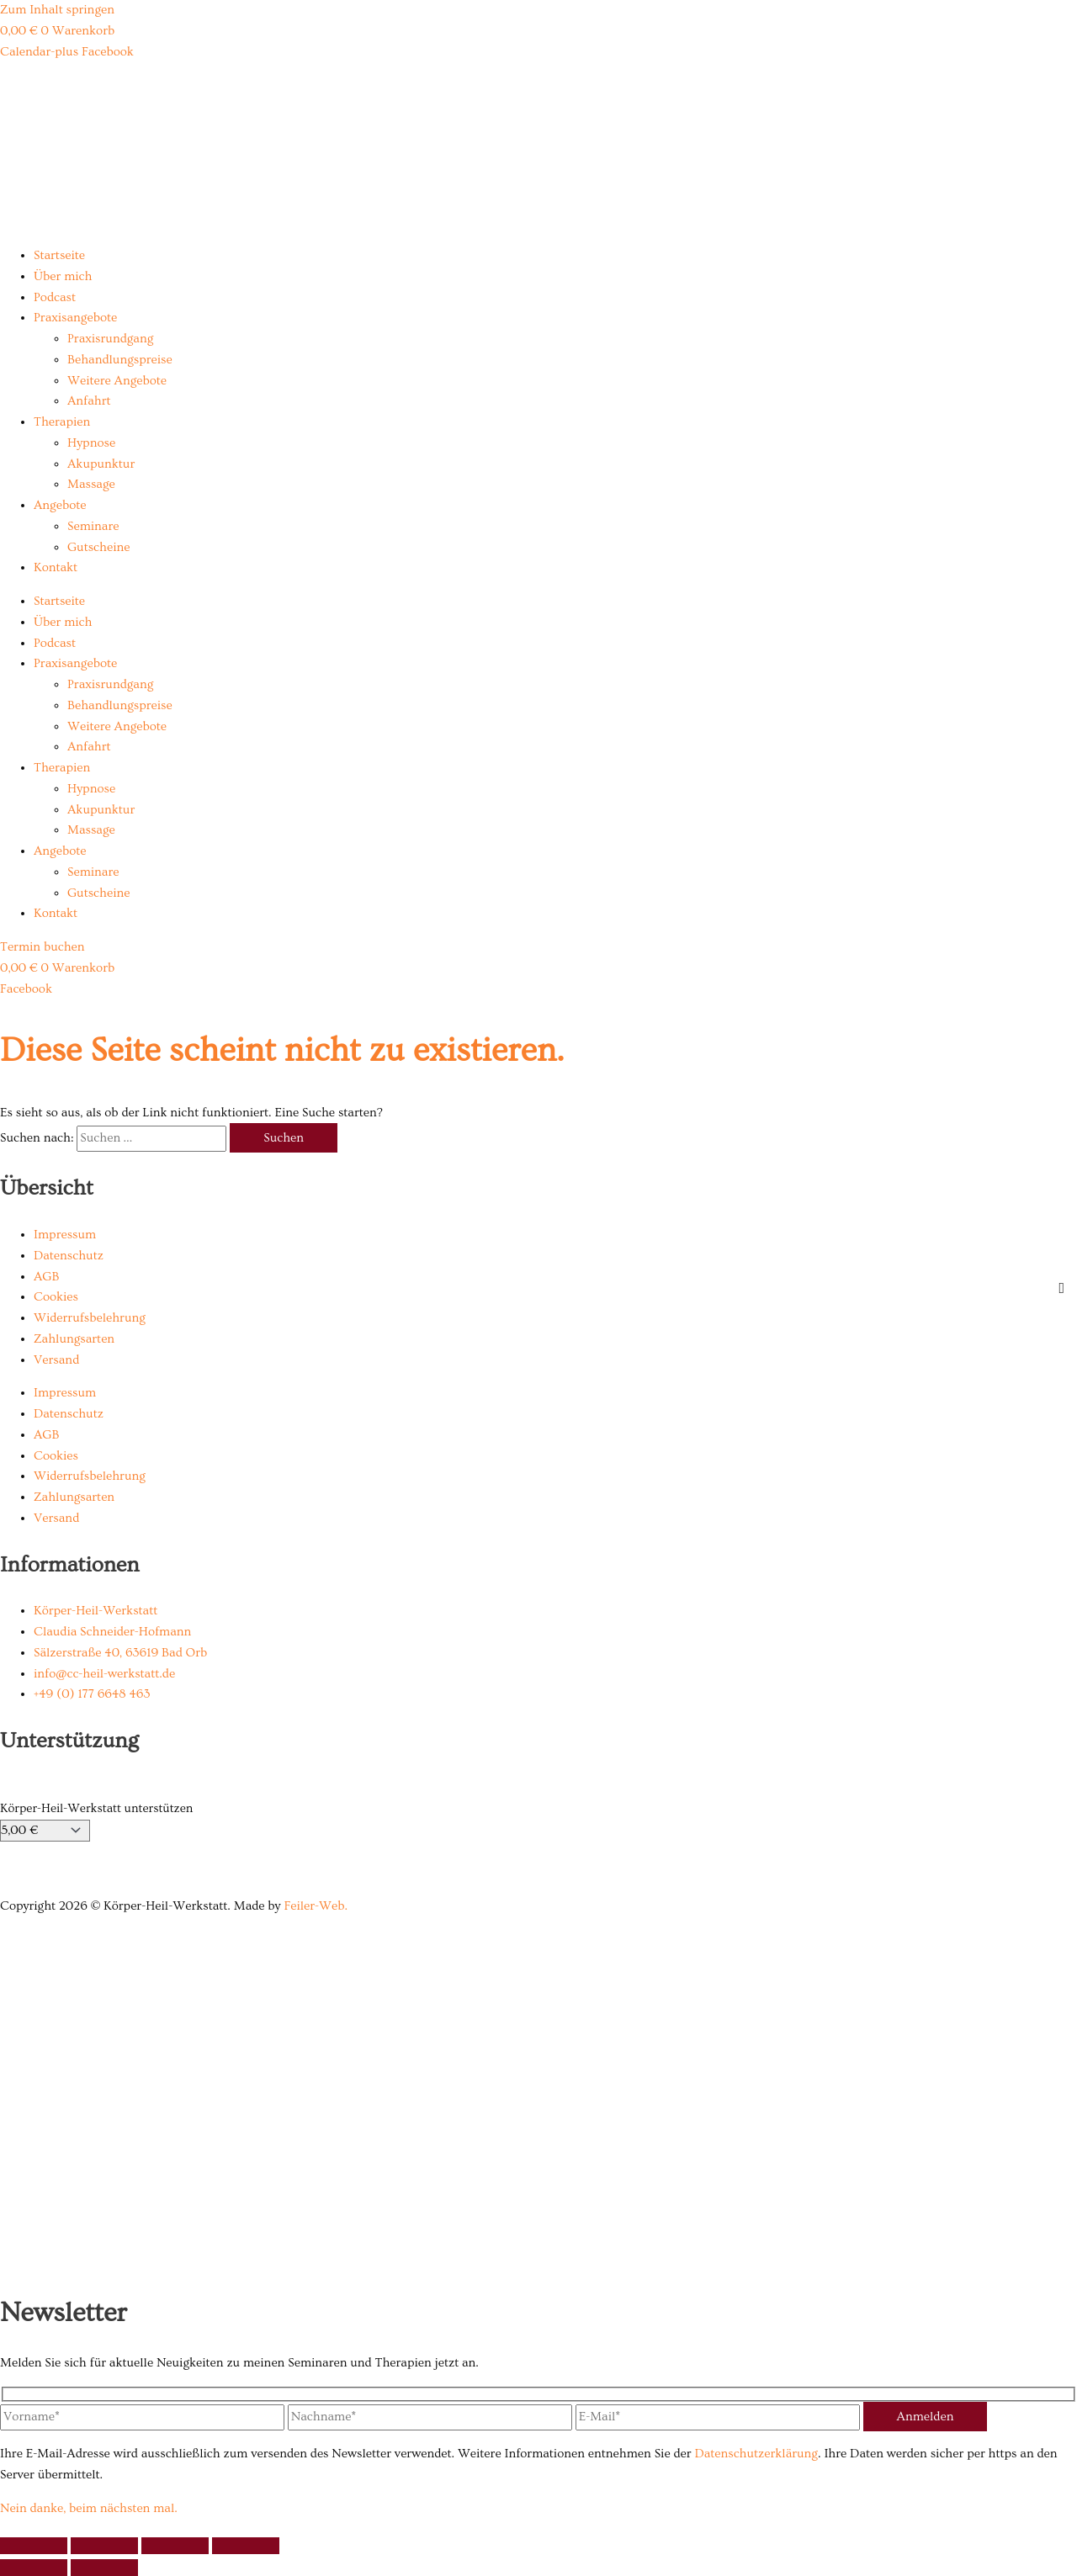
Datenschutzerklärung (756, 2453)
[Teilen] (175, 2545)
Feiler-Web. (316, 1906)
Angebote (60, 505)
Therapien (62, 422)
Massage (91, 484)
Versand (56, 1360)
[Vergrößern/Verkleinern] (33, 2545)
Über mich (63, 276)
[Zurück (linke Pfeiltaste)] (33, 2567)
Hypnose (91, 443)
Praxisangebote (75, 317)
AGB (46, 1276)
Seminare (93, 526)
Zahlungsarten (74, 1339)
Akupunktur (101, 464)
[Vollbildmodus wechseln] (104, 2545)
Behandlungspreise (119, 359)
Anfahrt (89, 401)
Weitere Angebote (117, 381)
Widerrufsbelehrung (90, 1318)
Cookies (56, 1297)
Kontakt (55, 567)
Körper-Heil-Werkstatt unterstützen (96, 1808)
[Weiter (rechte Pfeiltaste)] (104, 2567)
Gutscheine (98, 547)
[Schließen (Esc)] (245, 2545)
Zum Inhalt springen (57, 10)
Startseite (59, 255)
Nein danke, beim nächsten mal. (89, 2508)
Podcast (55, 297)
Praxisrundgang (110, 338)
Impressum (65, 1234)
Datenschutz (68, 1255)
